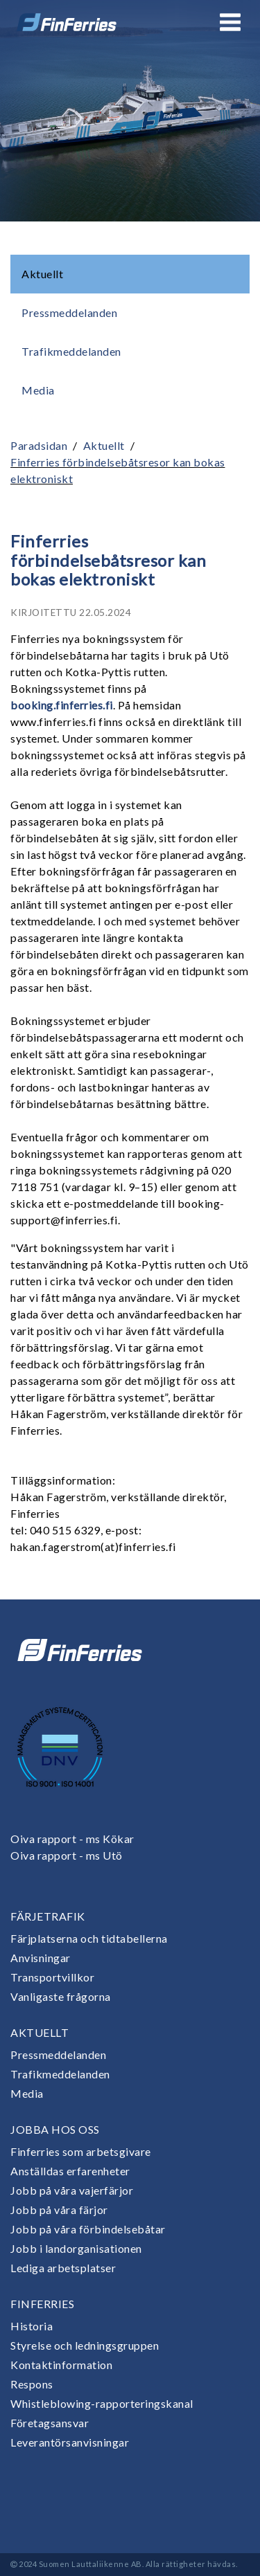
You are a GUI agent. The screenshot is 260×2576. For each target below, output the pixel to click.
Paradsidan (38, 445)
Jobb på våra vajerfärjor (71, 2190)
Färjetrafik (47, 1916)
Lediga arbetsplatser (63, 2267)
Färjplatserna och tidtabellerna (89, 1938)
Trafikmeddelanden (71, 351)
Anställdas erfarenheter (70, 2170)
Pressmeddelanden (69, 312)
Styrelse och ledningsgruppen (84, 2345)
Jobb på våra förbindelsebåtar (88, 2228)
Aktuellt (42, 273)
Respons (31, 2384)
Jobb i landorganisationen (76, 2248)
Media (38, 390)
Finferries (42, 2303)
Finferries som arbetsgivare (80, 2151)
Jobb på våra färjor (59, 2209)
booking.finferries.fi (61, 704)
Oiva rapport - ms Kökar (72, 1838)
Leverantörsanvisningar (69, 2442)
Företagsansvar (49, 2422)
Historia (31, 2325)
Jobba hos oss (55, 2129)
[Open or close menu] (230, 22)
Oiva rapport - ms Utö (66, 1855)
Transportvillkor (52, 1977)
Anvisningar (40, 1957)
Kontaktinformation (61, 2364)
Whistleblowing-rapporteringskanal (101, 2403)
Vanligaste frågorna (60, 1996)
